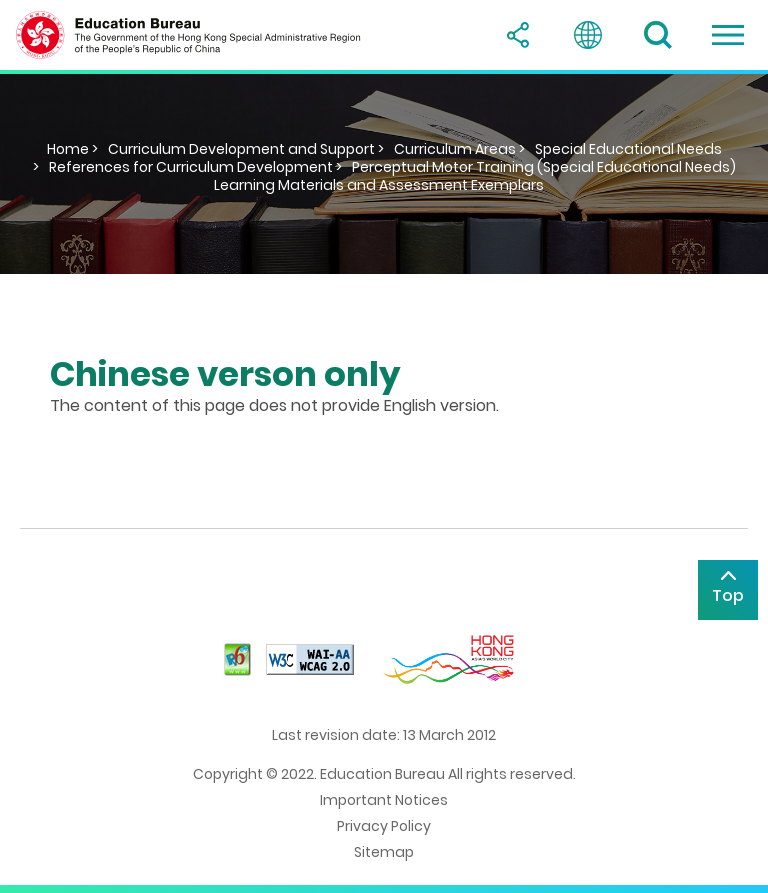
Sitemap (384, 852)
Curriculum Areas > (459, 149)
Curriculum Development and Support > (246, 149)
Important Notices (384, 800)
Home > (72, 149)
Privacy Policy (384, 826)
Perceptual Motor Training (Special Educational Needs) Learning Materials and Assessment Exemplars (475, 176)
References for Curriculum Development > (195, 167)
